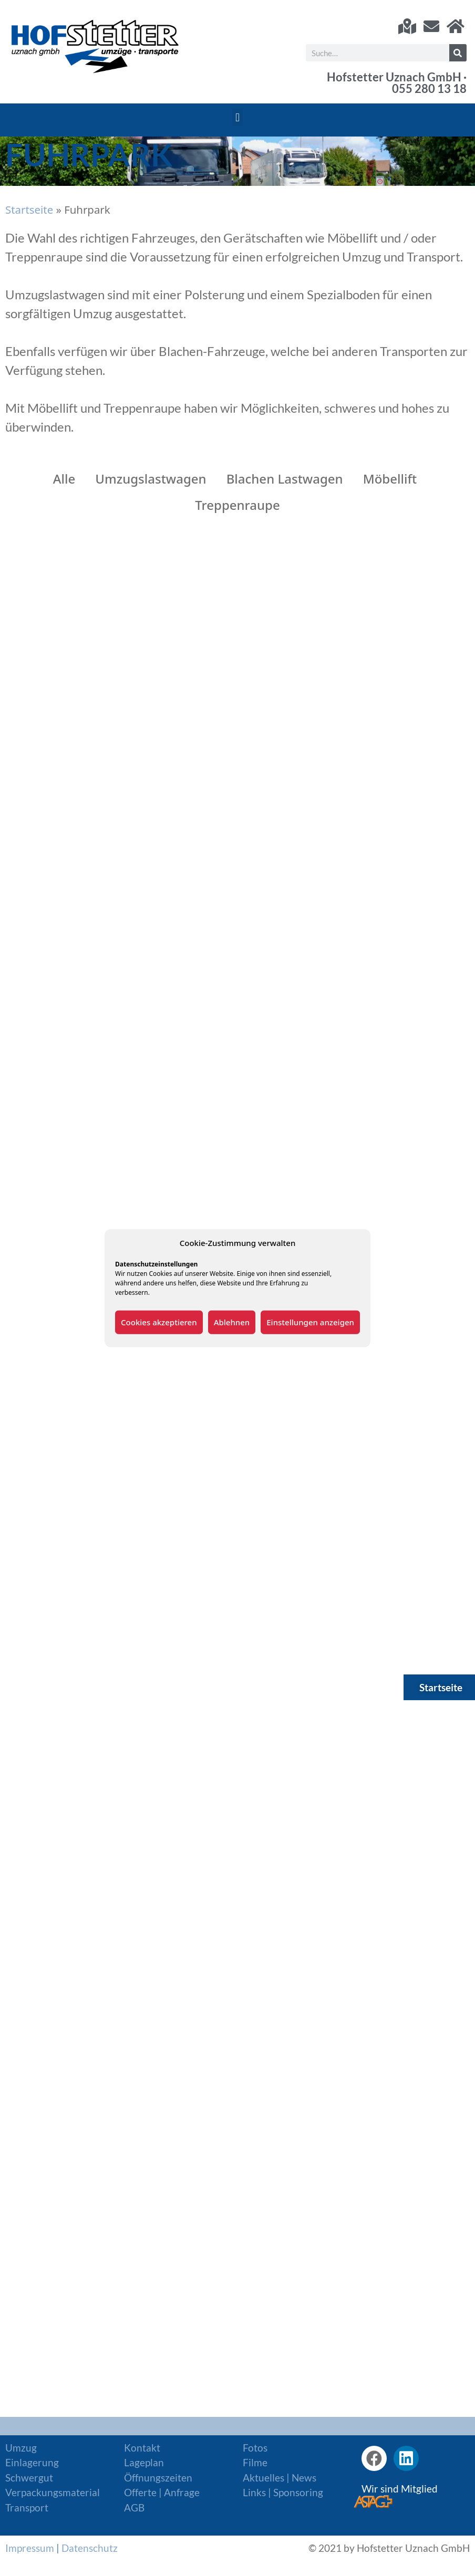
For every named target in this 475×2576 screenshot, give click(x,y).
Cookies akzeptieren (159, 1322)
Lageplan (144, 2462)
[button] (237, 117)
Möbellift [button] (390, 478)
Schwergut (29, 2478)
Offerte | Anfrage (162, 2492)
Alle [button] (64, 478)
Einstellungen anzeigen (310, 1322)
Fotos (255, 2448)
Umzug (21, 2448)
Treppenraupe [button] (237, 505)
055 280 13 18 (429, 89)
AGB (134, 2507)
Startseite (29, 209)
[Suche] (458, 52)
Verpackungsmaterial (52, 2492)
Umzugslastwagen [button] (150, 478)
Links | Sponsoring (283, 2492)
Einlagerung (32, 2462)
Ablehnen (232, 1322)
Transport (26, 2507)
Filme (255, 2462)
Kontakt (142, 2448)
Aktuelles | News (279, 2478)
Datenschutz (89, 2548)
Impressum (29, 2548)
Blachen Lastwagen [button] (284, 478)
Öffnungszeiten (158, 2478)
